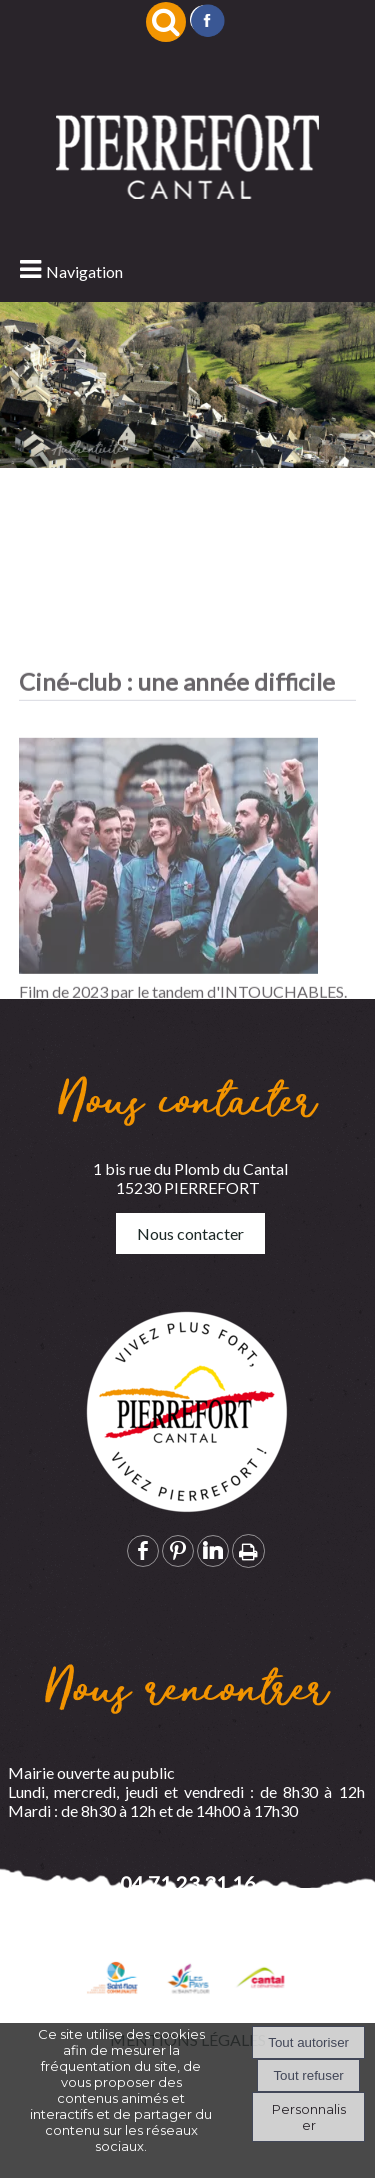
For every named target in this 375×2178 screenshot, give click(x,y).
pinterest (178, 1550)
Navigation (84, 271)
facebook (143, 1550)
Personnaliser (309, 2117)
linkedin (213, 1550)
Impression (248, 1551)
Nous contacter (190, 1233)
